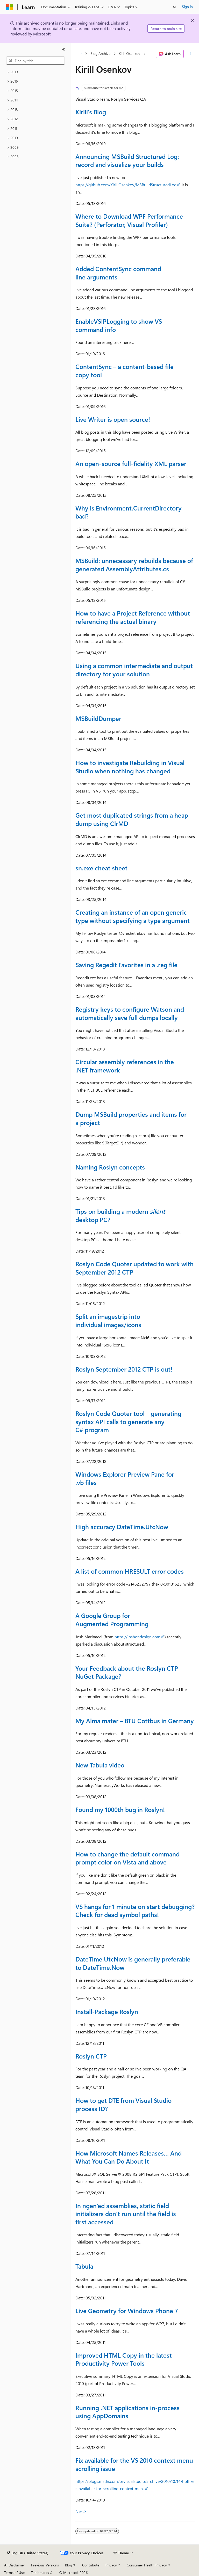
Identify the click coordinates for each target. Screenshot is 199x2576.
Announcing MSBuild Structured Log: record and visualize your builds (127, 160)
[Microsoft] (9, 7)
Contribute (90, 2565)
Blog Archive (100, 53)
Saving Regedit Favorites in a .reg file (126, 964)
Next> (81, 2511)
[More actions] (190, 54)
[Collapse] (63, 49)
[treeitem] (35, 72)
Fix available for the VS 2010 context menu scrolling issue (134, 2464)
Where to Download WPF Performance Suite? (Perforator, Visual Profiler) (129, 220)
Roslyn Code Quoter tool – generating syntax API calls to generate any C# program (128, 1421)
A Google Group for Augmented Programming (111, 1619)
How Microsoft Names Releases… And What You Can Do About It (128, 2157)
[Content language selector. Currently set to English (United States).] (28, 2553)
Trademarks (40, 2572)
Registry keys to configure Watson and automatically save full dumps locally (129, 1013)
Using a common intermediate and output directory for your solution (134, 669)
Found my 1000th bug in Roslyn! (120, 1809)
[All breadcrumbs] (79, 54)
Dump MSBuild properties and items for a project (131, 1118)
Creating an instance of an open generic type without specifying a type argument (132, 916)
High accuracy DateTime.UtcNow (121, 1526)
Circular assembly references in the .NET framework (124, 1065)
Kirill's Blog (90, 112)
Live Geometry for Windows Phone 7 (126, 2310)
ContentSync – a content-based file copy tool (124, 370)
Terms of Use (14, 2572)
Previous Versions (45, 2565)
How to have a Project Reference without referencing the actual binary (132, 617)
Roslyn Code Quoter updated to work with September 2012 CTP (134, 1268)
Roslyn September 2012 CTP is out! (123, 1369)
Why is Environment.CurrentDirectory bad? (128, 512)
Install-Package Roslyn (106, 2011)
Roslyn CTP (91, 2056)
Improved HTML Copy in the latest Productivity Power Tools (123, 2359)
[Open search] (174, 7)
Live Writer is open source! (112, 419)
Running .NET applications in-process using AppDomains (127, 2411)
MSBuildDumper (98, 718)
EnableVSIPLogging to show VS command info (118, 325)
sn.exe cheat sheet (101, 868)
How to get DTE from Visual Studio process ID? (123, 2104)
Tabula (84, 2266)
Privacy (111, 2565)
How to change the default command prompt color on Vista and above (127, 1858)
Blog (68, 2565)
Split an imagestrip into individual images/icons (108, 1320)
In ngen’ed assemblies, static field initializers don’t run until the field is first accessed (125, 2213)
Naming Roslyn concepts (110, 1167)
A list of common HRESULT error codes (129, 1571)
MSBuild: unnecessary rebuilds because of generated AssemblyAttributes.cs (134, 564)
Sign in (187, 6)
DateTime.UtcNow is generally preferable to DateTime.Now (132, 1963)
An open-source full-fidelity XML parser (130, 463)
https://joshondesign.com (137, 1636)
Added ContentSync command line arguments (118, 272)
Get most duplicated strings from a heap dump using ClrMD (131, 819)
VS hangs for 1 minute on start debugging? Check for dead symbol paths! (135, 1910)
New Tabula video (99, 1765)
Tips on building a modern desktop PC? (120, 1215)
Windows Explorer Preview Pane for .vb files (124, 1478)
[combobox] (35, 60)
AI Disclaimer (14, 2565)
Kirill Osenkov (129, 53)
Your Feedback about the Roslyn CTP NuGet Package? (126, 1672)
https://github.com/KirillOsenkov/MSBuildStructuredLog (125, 184)
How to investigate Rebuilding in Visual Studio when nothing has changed (129, 766)
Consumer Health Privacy (147, 2565)
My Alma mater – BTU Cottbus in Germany (134, 1720)
